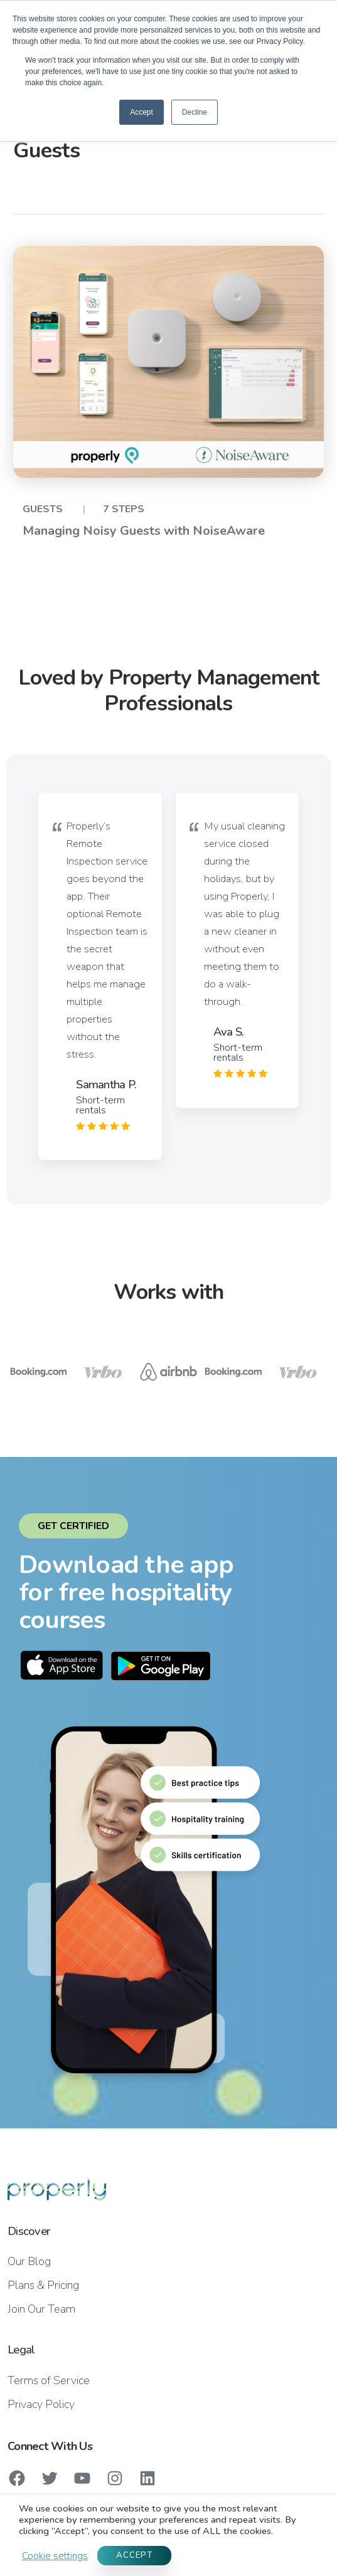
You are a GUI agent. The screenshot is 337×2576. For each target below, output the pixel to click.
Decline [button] (194, 112)
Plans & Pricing (43, 2285)
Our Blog (29, 2261)
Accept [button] (141, 112)
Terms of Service (49, 2380)
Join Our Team (41, 2308)
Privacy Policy (41, 2404)
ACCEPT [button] (134, 2555)
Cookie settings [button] (55, 2556)
